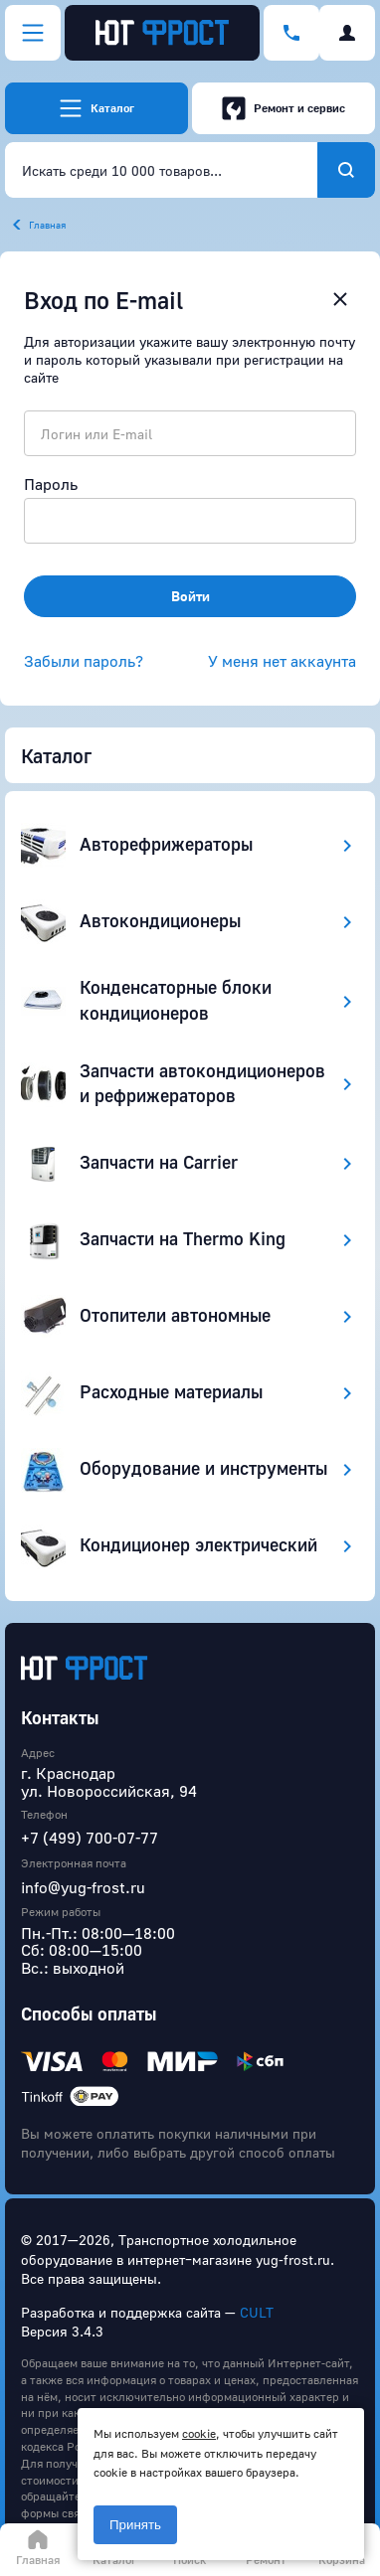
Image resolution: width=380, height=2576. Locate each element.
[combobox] (161, 170)
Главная (47, 225)
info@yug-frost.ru (83, 1887)
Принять (135, 2524)
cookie (199, 2433)
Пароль (51, 484)
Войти (190, 595)
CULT (257, 2312)
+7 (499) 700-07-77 (89, 1838)
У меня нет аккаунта (282, 661)
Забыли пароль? (83, 661)
